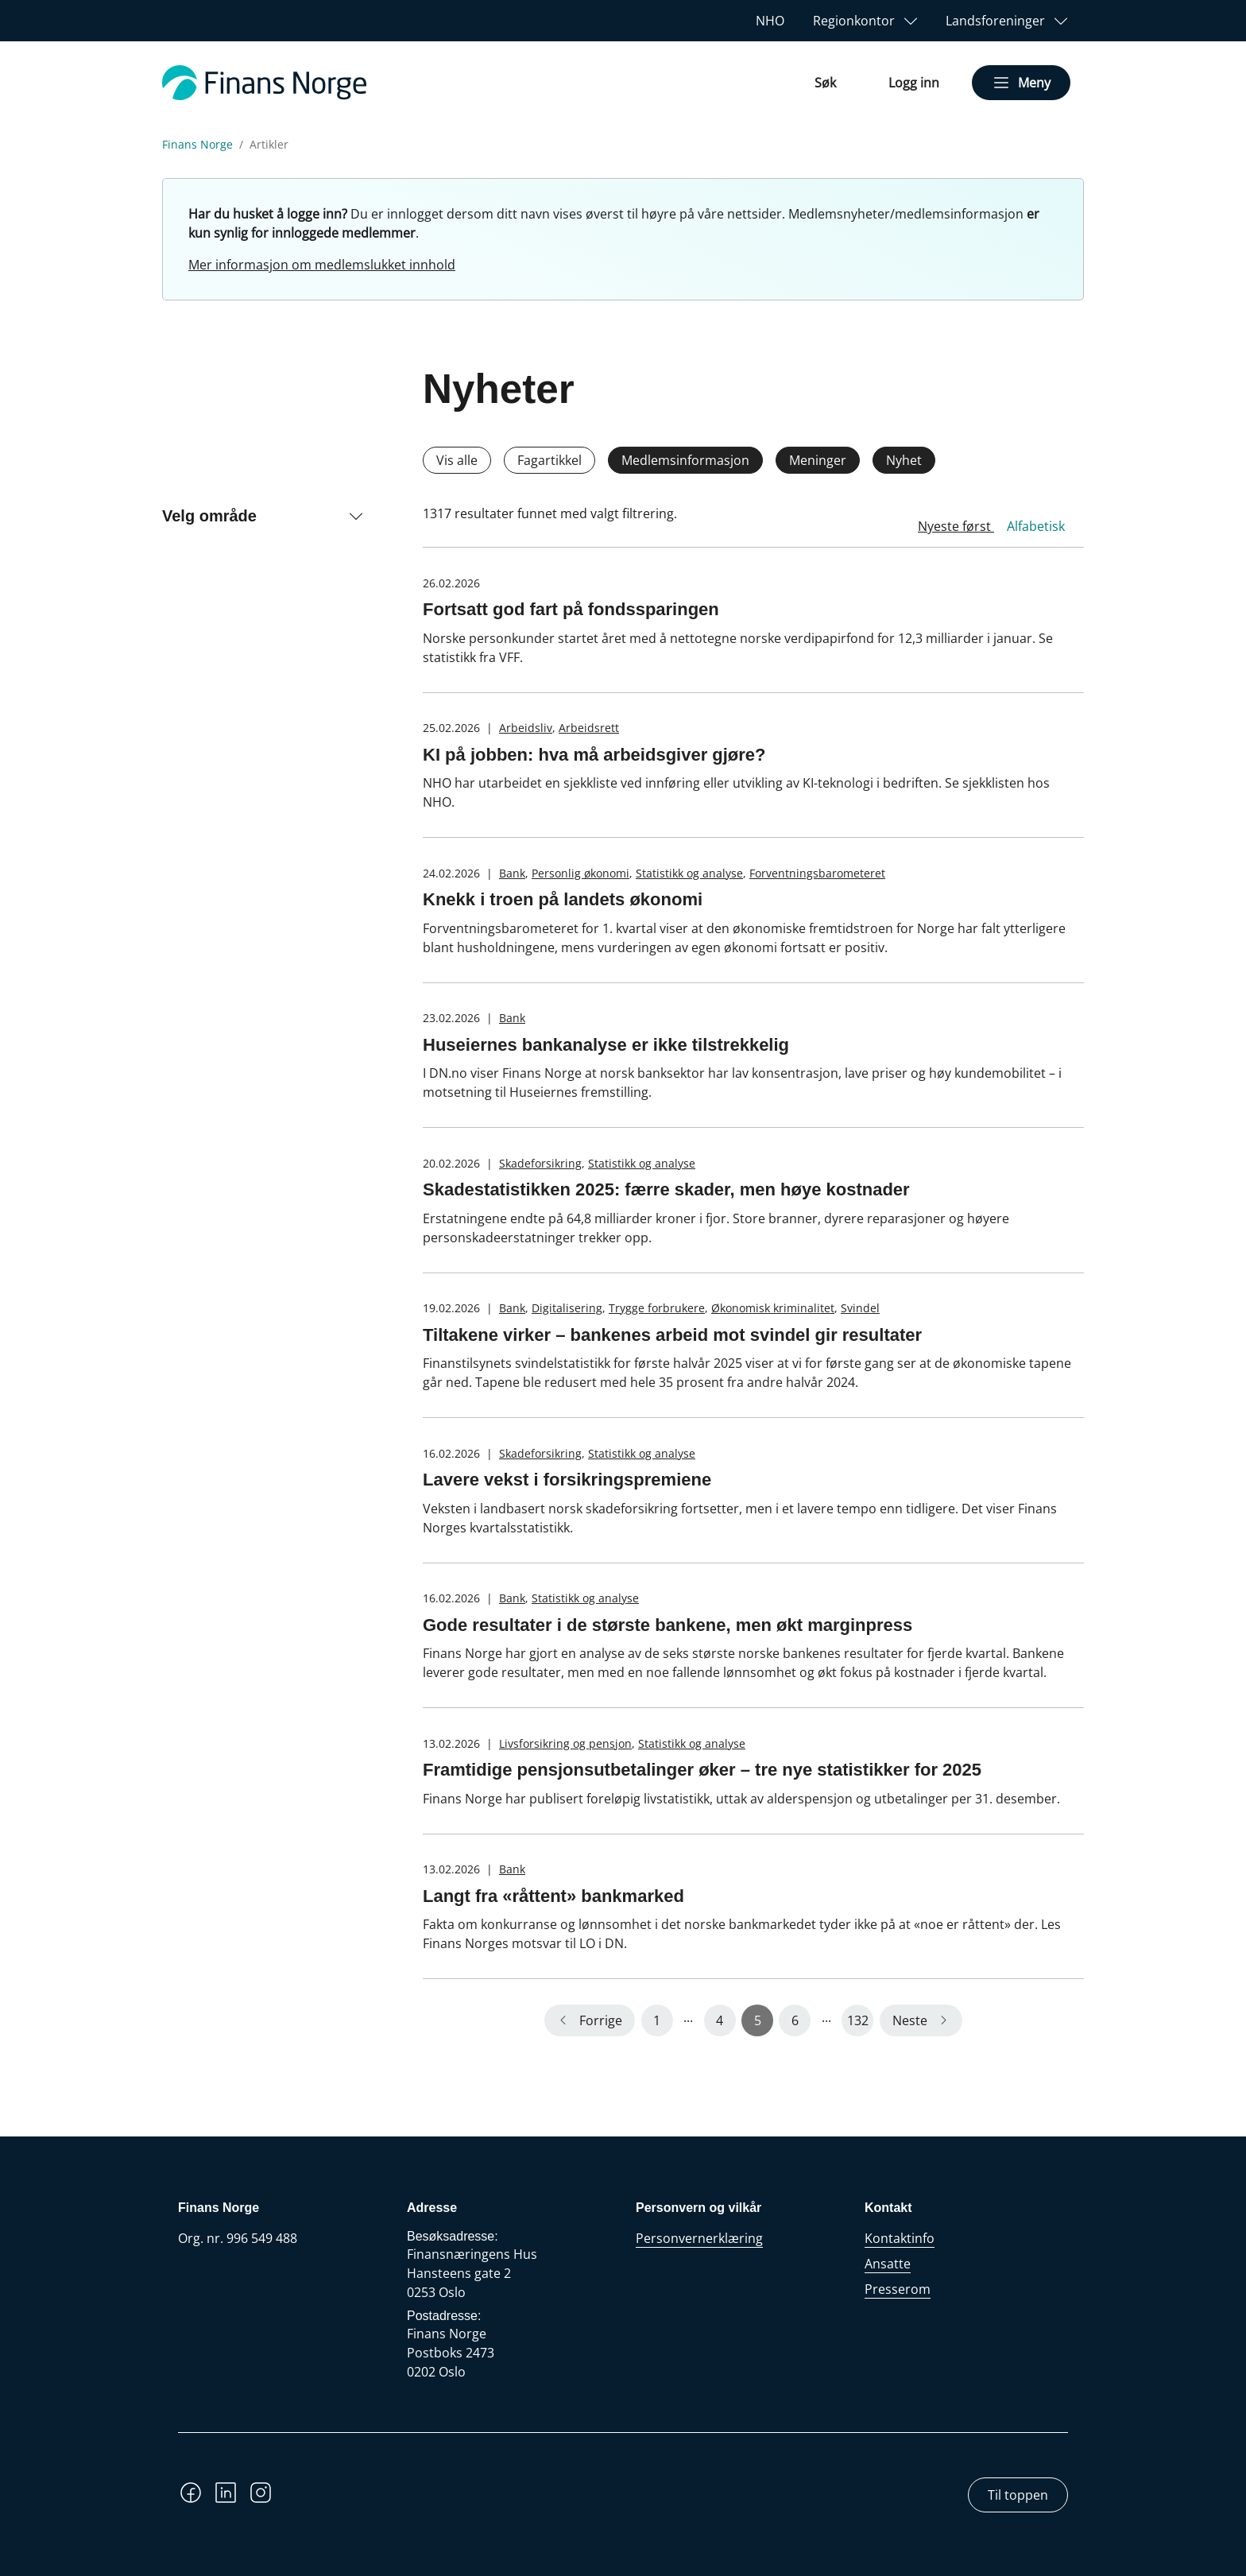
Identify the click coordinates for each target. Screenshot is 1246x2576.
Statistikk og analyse (689, 873)
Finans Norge (197, 145)
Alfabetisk (1036, 526)
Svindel (860, 1307)
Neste (909, 2020)
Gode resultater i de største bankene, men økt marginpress (667, 1625)
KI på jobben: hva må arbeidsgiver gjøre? (594, 755)
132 (858, 2020)
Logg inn (913, 82)
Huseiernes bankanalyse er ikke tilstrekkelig (606, 1045)
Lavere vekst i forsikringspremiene (567, 1479)
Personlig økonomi (580, 873)
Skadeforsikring (540, 1163)
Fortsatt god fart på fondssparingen (571, 609)
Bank (512, 873)
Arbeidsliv (525, 727)
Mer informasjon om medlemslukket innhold (321, 264)
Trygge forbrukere (657, 1307)
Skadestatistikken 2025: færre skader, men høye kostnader (666, 1189)
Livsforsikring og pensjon (565, 1743)
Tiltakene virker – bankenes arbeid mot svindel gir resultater (672, 1335)
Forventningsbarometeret (817, 873)
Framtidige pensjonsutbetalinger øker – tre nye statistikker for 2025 (702, 1770)
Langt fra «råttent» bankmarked (553, 1896)
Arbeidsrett (589, 727)
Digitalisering (567, 1307)
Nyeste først (956, 526)
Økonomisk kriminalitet (772, 1307)
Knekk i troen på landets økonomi (562, 899)
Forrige (600, 2020)
